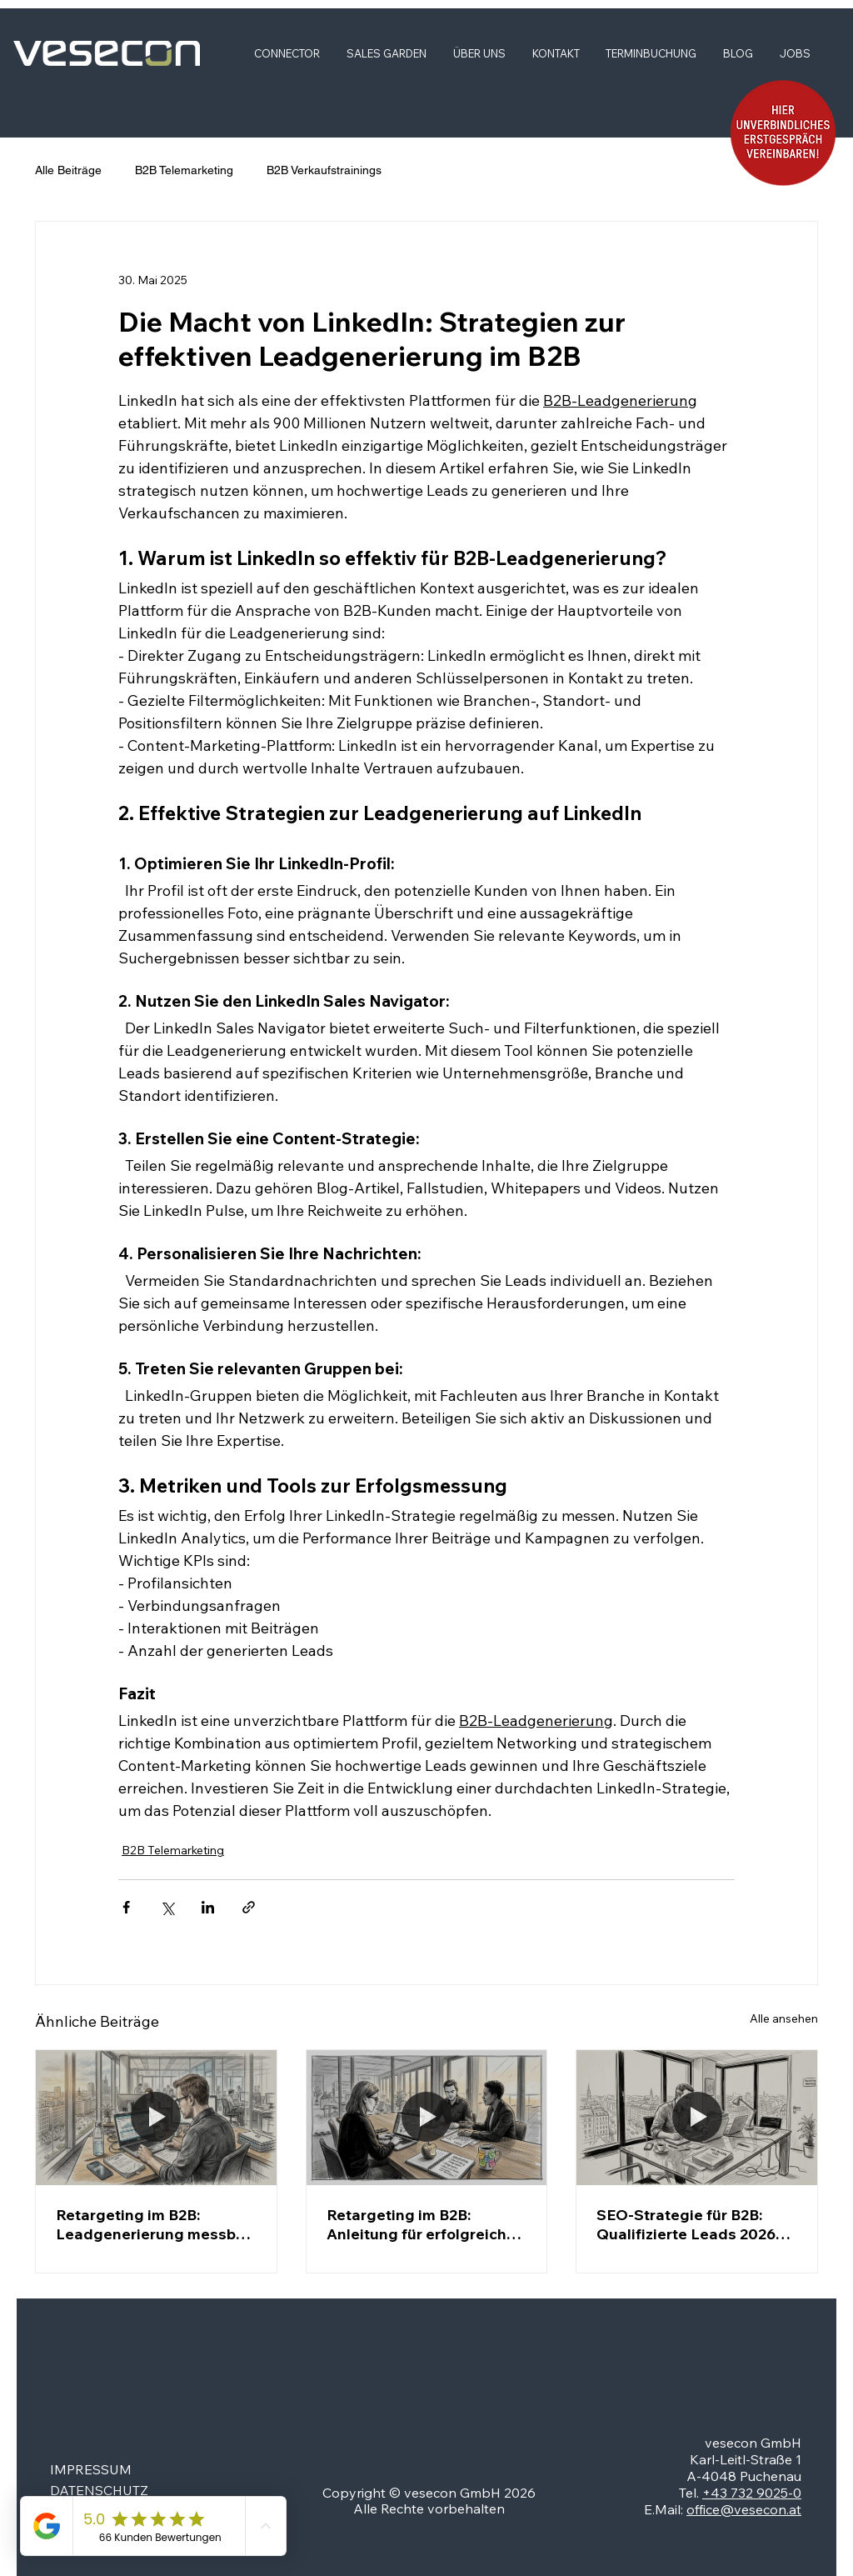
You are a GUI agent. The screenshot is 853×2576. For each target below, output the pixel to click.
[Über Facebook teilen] (126, 1907)
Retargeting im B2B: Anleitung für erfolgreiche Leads (421, 2224)
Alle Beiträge (68, 170)
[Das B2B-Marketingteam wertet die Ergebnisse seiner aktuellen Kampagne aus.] (427, 2117)
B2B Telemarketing (184, 170)
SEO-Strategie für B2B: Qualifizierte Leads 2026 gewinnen (686, 2224)
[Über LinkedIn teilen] (208, 1907)
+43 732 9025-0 (751, 2492)
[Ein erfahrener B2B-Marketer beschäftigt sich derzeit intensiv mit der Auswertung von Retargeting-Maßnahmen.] (156, 2117)
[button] (783, 133)
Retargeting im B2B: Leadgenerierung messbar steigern (153, 2224)
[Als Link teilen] (249, 1907)
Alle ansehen (784, 2018)
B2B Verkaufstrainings (324, 170)
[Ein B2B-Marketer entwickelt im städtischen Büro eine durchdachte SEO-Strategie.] (696, 2117)
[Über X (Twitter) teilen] (167, 1907)
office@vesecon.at (743, 2509)
